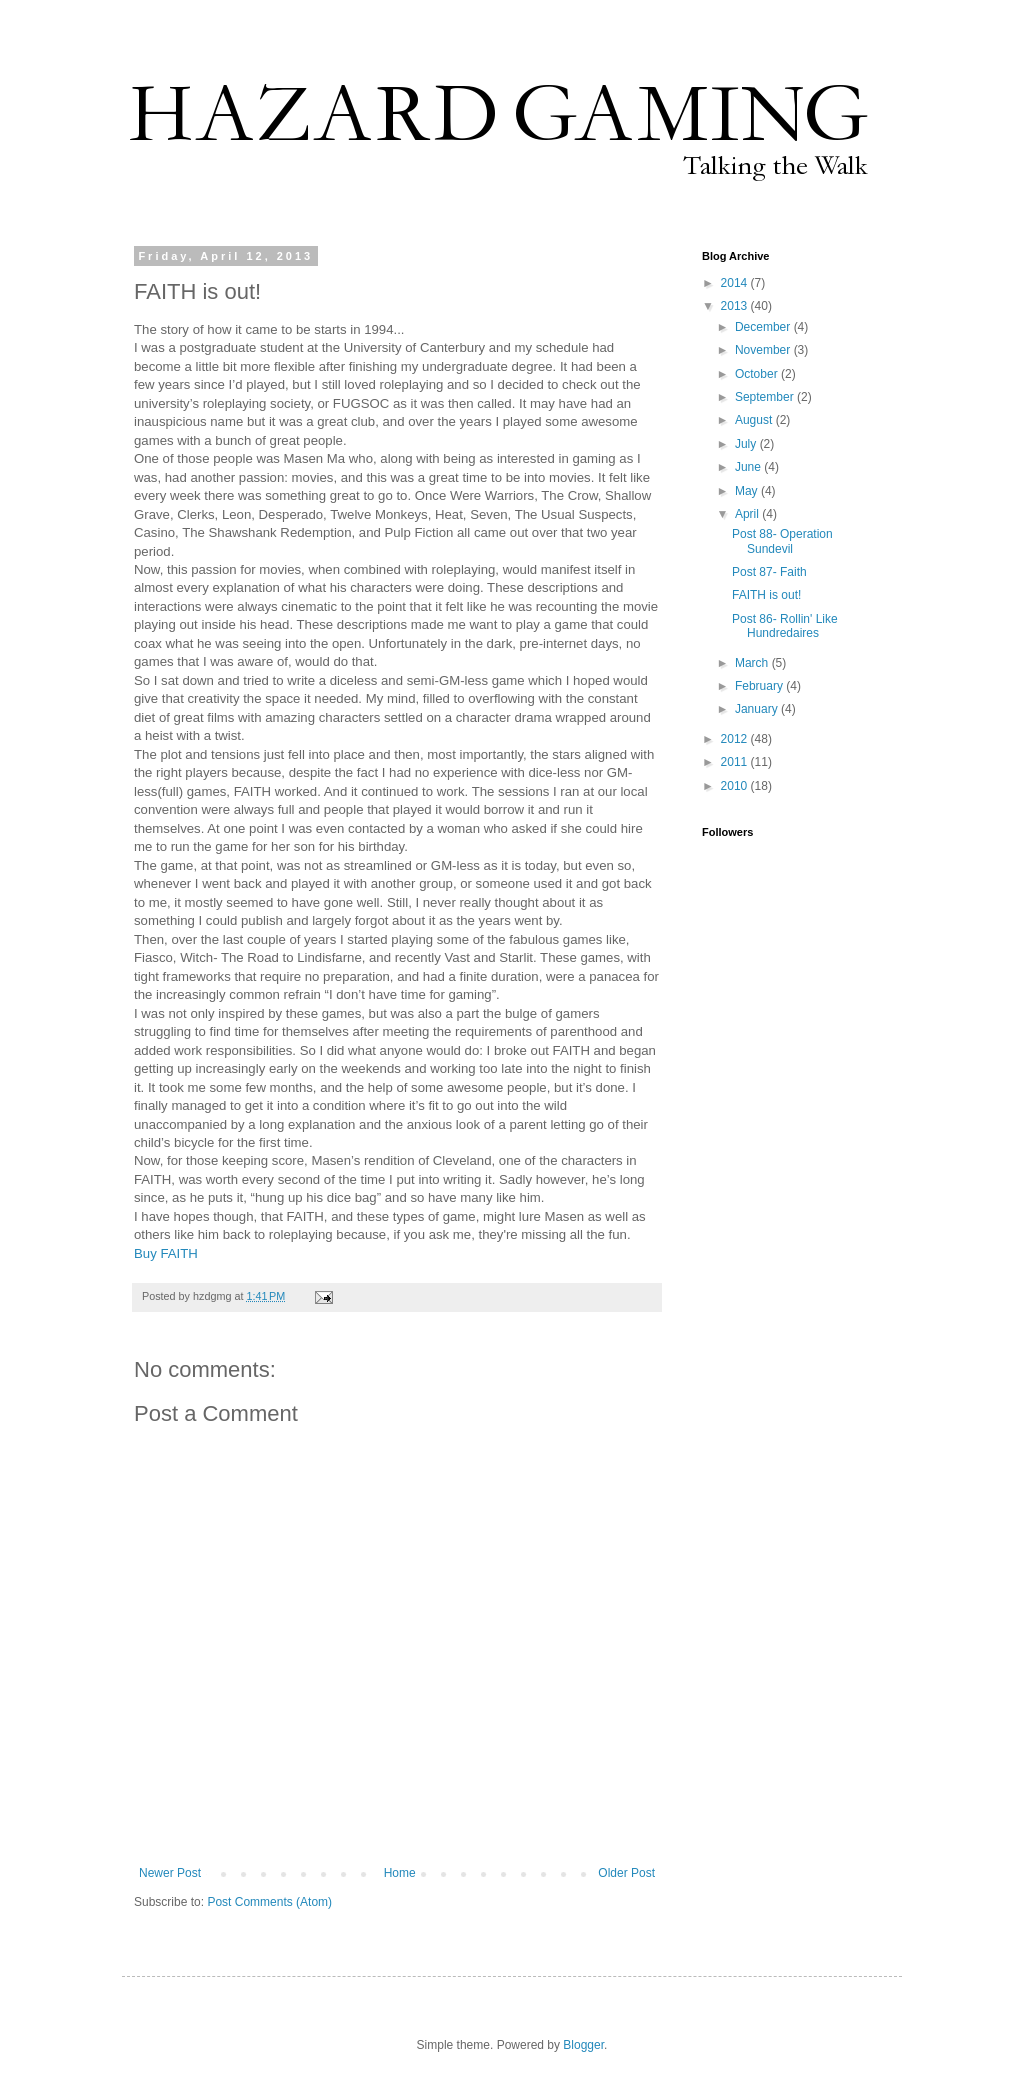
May (748, 491)
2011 (736, 762)
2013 (736, 306)
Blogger (583, 2045)
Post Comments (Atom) (269, 1902)
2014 (736, 283)
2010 (736, 786)
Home (400, 1873)
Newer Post (170, 1873)
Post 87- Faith (769, 572)
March (753, 663)
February (760, 686)
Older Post (626, 1873)
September (766, 397)
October (758, 374)
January (758, 709)
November (764, 350)
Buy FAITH (166, 1253)
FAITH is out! (766, 595)
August (755, 420)
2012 (736, 739)
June (749, 467)
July (747, 444)
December (764, 327)
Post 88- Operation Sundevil (782, 541)
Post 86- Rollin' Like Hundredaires (785, 626)
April (748, 514)
